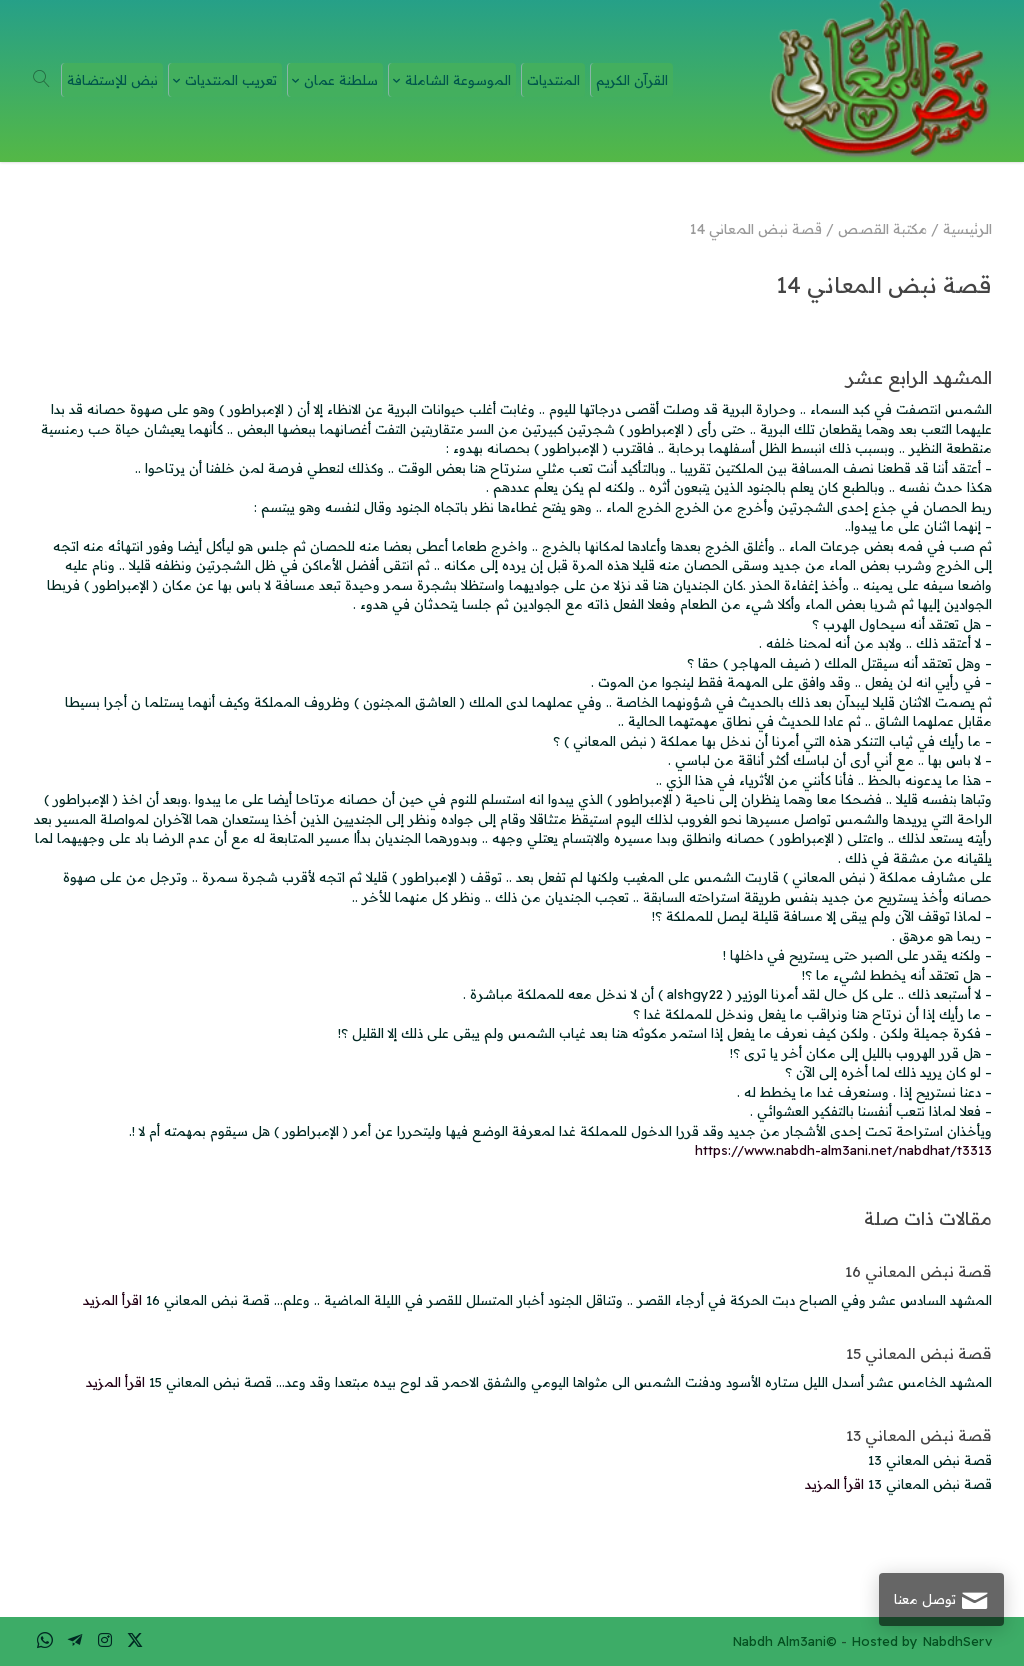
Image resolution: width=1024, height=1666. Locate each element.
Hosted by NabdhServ (921, 1641)
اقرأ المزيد (112, 1300)
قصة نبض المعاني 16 (918, 1271)
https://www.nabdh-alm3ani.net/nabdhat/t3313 (843, 1150)
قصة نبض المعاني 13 (919, 1435)
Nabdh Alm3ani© (784, 1641)
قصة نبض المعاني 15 (919, 1353)
